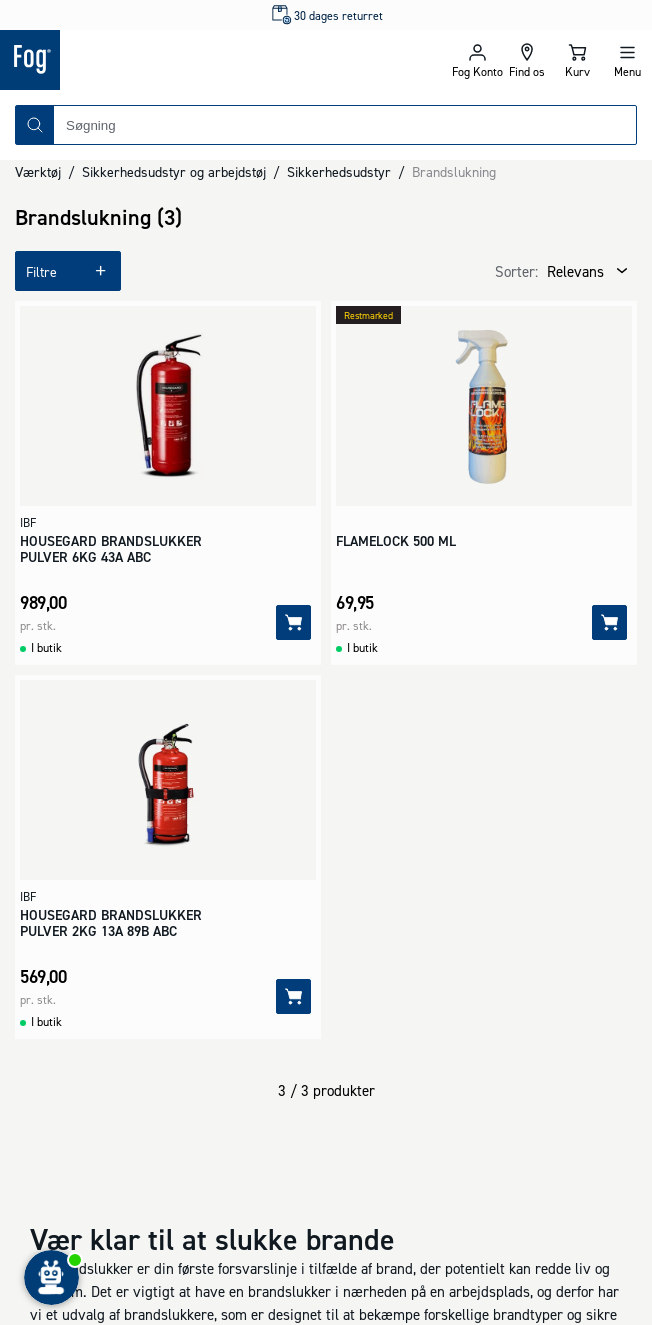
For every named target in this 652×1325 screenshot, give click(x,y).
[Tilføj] (293, 622)
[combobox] (345, 125)
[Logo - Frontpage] (163, 60)
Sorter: (516, 271)
